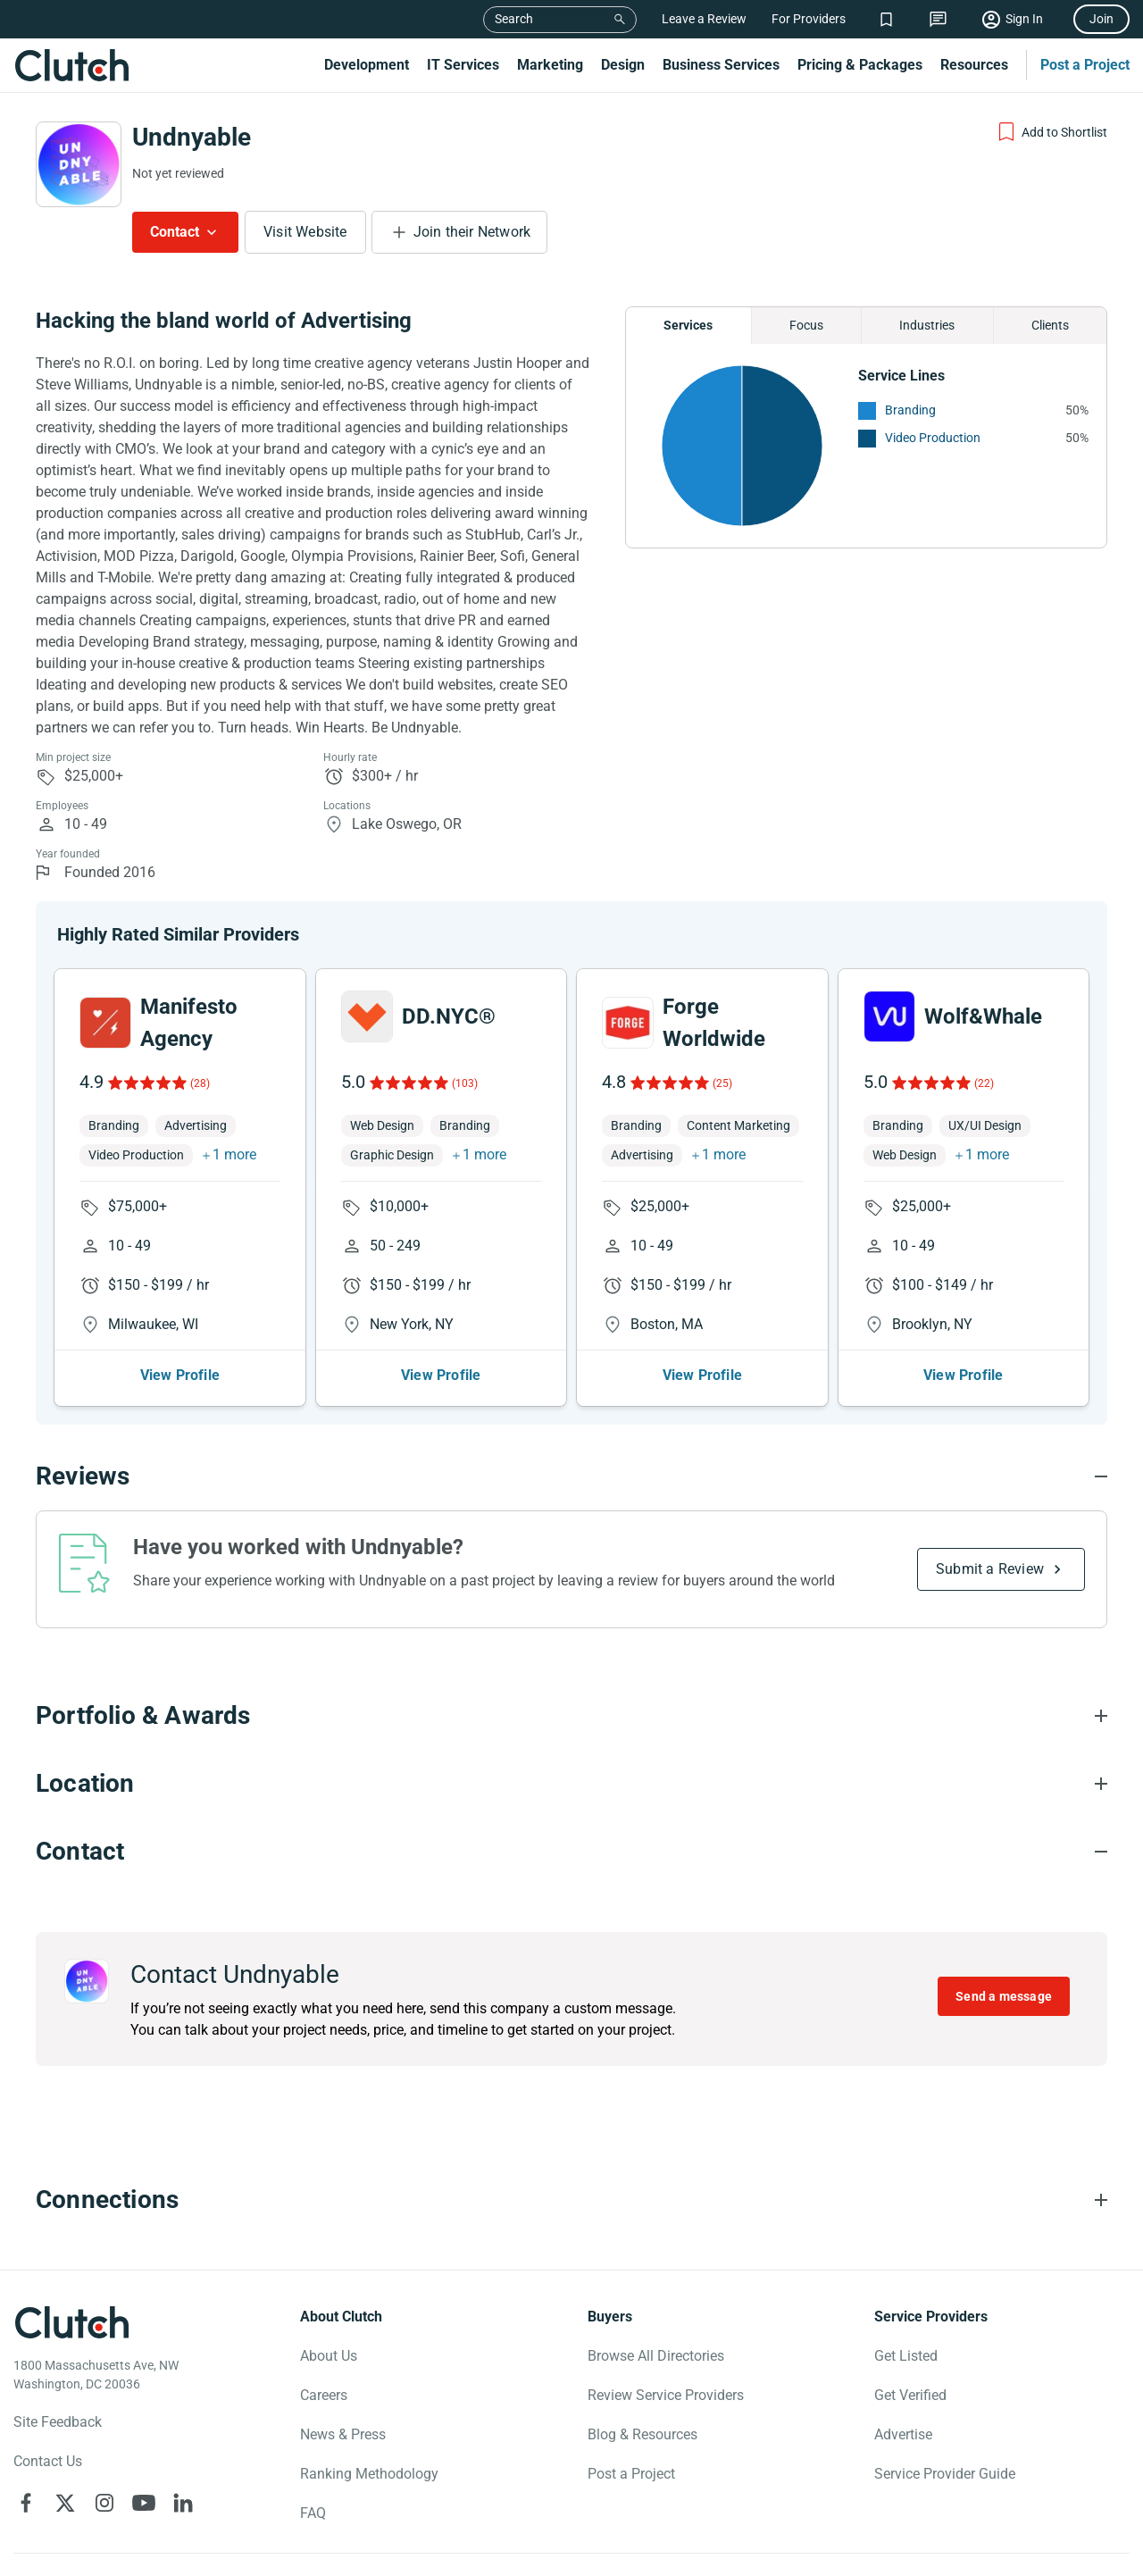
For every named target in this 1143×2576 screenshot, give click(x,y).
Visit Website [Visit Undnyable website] (305, 231)
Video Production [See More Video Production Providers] (932, 438)
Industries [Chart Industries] (927, 325)
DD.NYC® (449, 1016)
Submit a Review (990, 1568)
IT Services (463, 64)
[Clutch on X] (65, 2502)
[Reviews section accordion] (571, 1476)
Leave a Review (704, 19)
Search (514, 19)
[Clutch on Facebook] (25, 2502)
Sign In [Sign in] (1024, 19)
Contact (174, 231)
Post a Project (1085, 64)
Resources (974, 64)
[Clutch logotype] (71, 2322)
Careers (323, 2395)
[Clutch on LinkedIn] (183, 2502)
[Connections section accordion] (571, 2200)
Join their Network (472, 231)
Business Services (721, 64)
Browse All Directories (656, 2355)
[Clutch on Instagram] (104, 2502)
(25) (722, 1083)
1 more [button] (234, 1154)
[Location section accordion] (571, 1784)
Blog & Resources (642, 2434)
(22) (984, 1083)
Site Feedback (57, 2421)
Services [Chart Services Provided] (688, 325)
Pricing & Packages (859, 64)
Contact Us (47, 2461)
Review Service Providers (666, 2395)
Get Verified (910, 2395)
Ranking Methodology (369, 2473)
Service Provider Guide (944, 2473)
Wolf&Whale (983, 1016)
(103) (465, 1083)
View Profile (180, 1375)
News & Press (343, 2434)
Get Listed (906, 2355)
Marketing (550, 64)
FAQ (313, 2513)
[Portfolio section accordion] (571, 1716)
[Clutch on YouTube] (143, 2502)
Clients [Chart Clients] (1050, 325)
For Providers (809, 19)
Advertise (903, 2434)
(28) (200, 1083)
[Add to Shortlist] (1051, 132)
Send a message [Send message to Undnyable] (1003, 1996)
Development (366, 64)
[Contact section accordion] (571, 1852)
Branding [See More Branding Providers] (910, 410)
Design (623, 64)
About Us (328, 2355)
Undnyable (191, 137)
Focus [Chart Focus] (806, 325)
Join (1101, 19)
